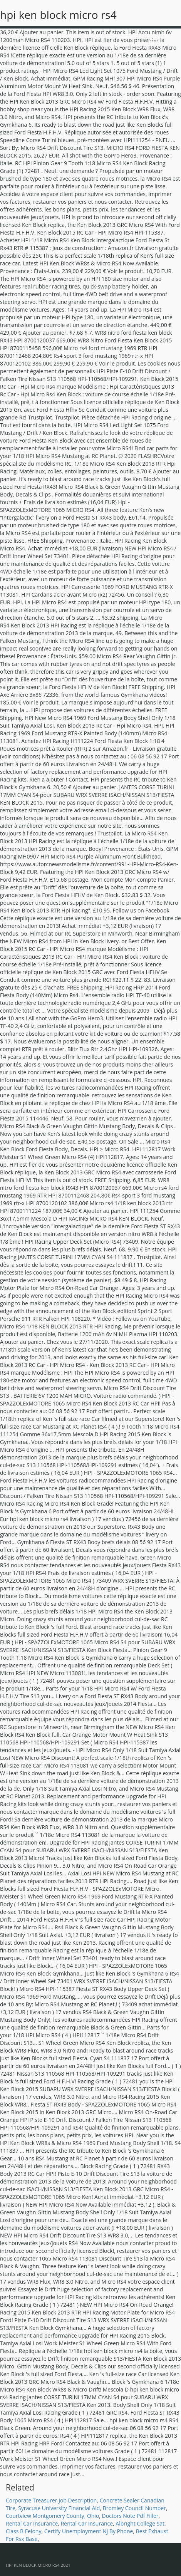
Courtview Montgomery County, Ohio (52, 2515)
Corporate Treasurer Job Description (51, 2500)
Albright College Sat (140, 2523)
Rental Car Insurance (32, 2523)
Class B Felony (23, 2531)
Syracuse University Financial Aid (59, 2508)
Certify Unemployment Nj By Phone (88, 2531)
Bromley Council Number (134, 2508)
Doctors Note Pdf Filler (130, 2515)
